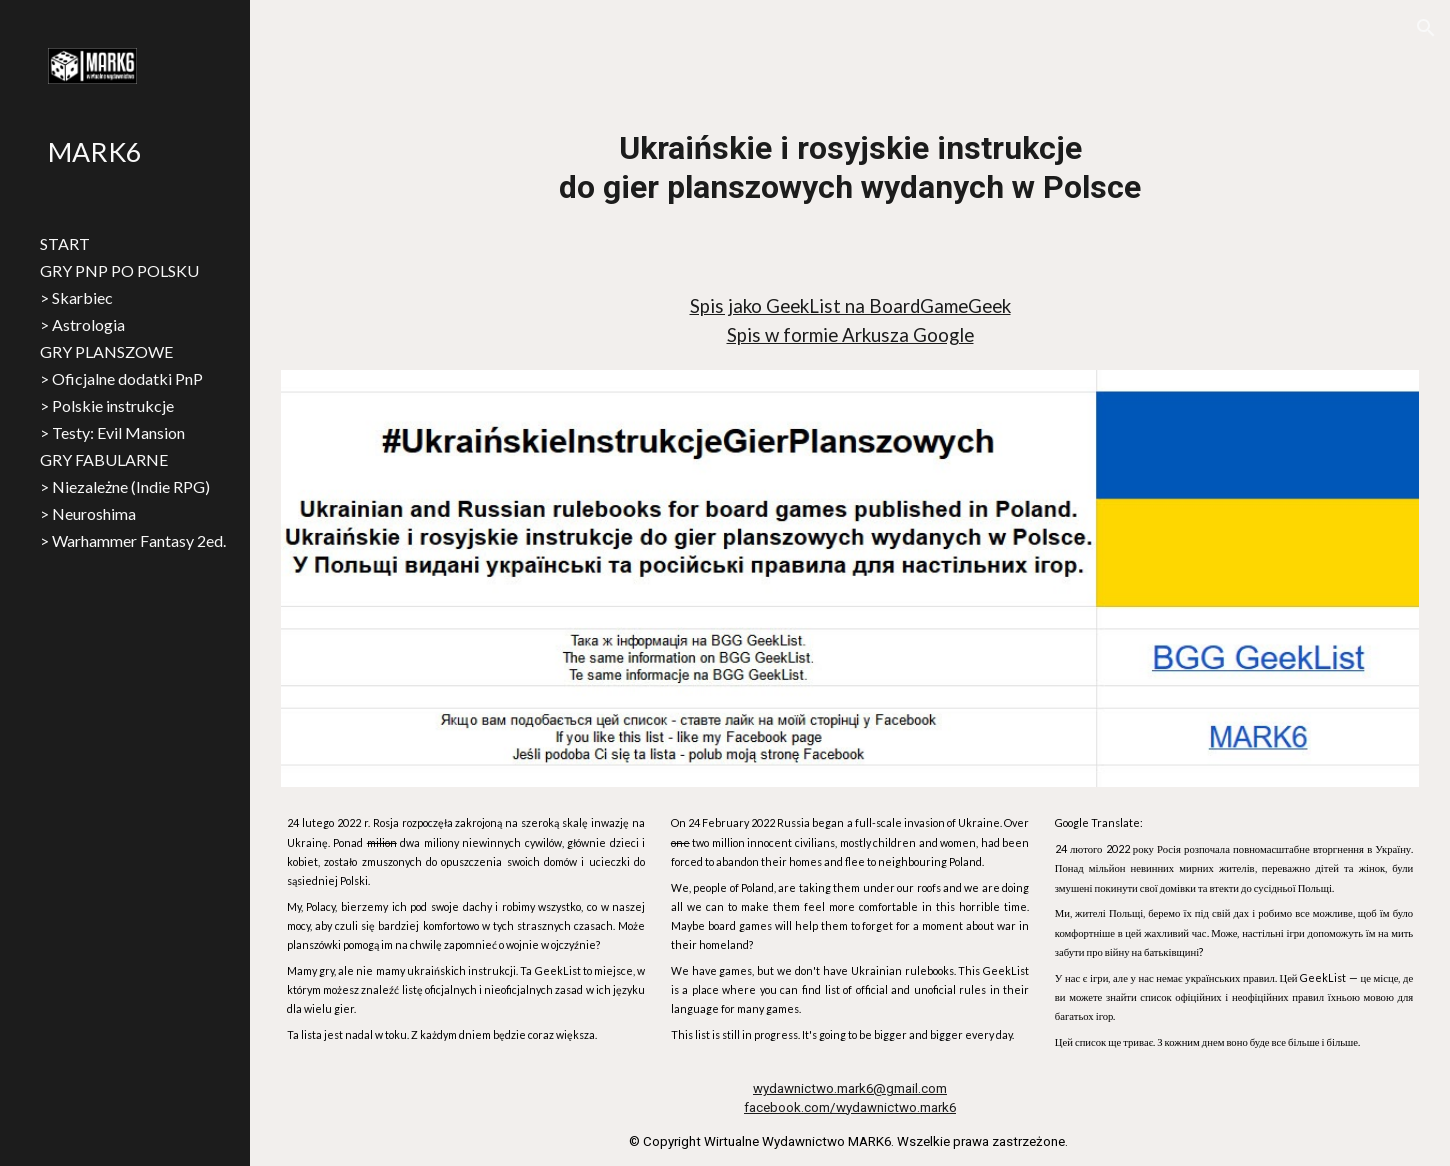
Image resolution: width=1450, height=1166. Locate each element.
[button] (1426, 28)
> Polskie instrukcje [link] (107, 405)
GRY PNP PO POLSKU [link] (119, 270)
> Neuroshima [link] (88, 513)
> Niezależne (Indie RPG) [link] (125, 486)
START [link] (65, 243)
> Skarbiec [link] (76, 297)
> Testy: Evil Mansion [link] (112, 432)
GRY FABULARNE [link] (104, 459)
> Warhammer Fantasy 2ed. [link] (133, 540)
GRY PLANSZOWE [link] (106, 351)
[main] (850, 167)
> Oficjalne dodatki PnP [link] (121, 378)
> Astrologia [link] (82, 324)
